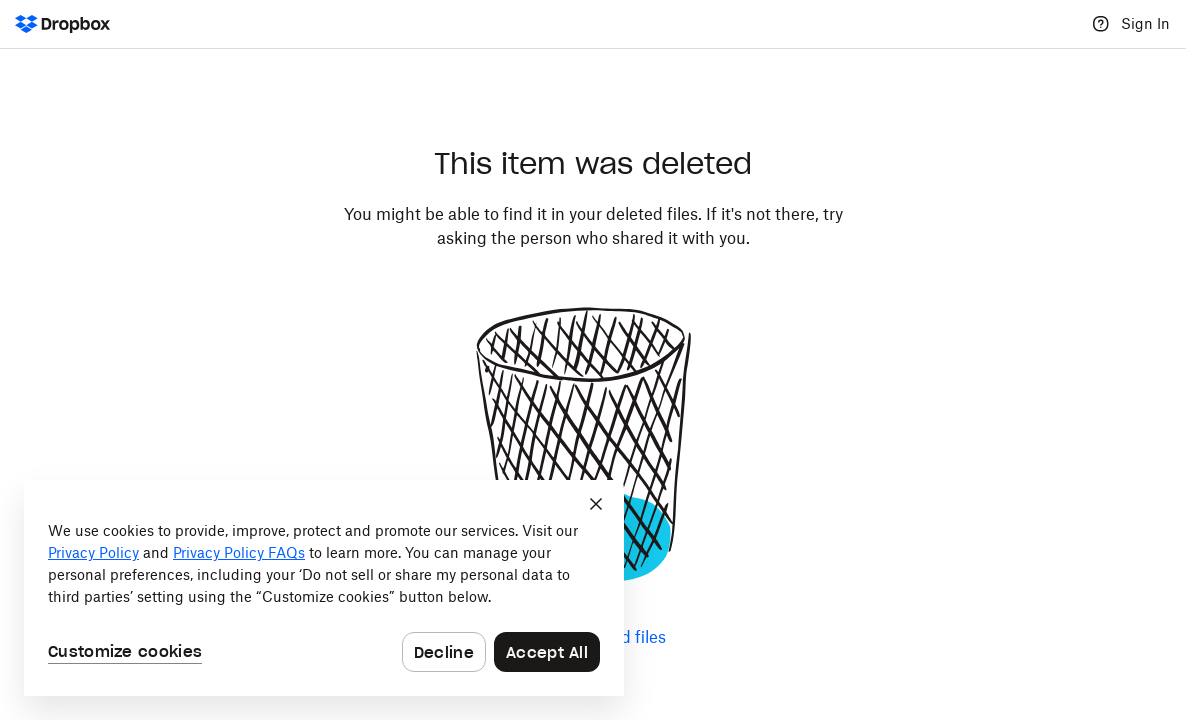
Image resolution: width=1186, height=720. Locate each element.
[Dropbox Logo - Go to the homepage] (62, 24)
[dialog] (324, 588)
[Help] (1101, 24)
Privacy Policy (93, 552)
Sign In (1145, 23)
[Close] (596, 504)
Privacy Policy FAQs (239, 552)
